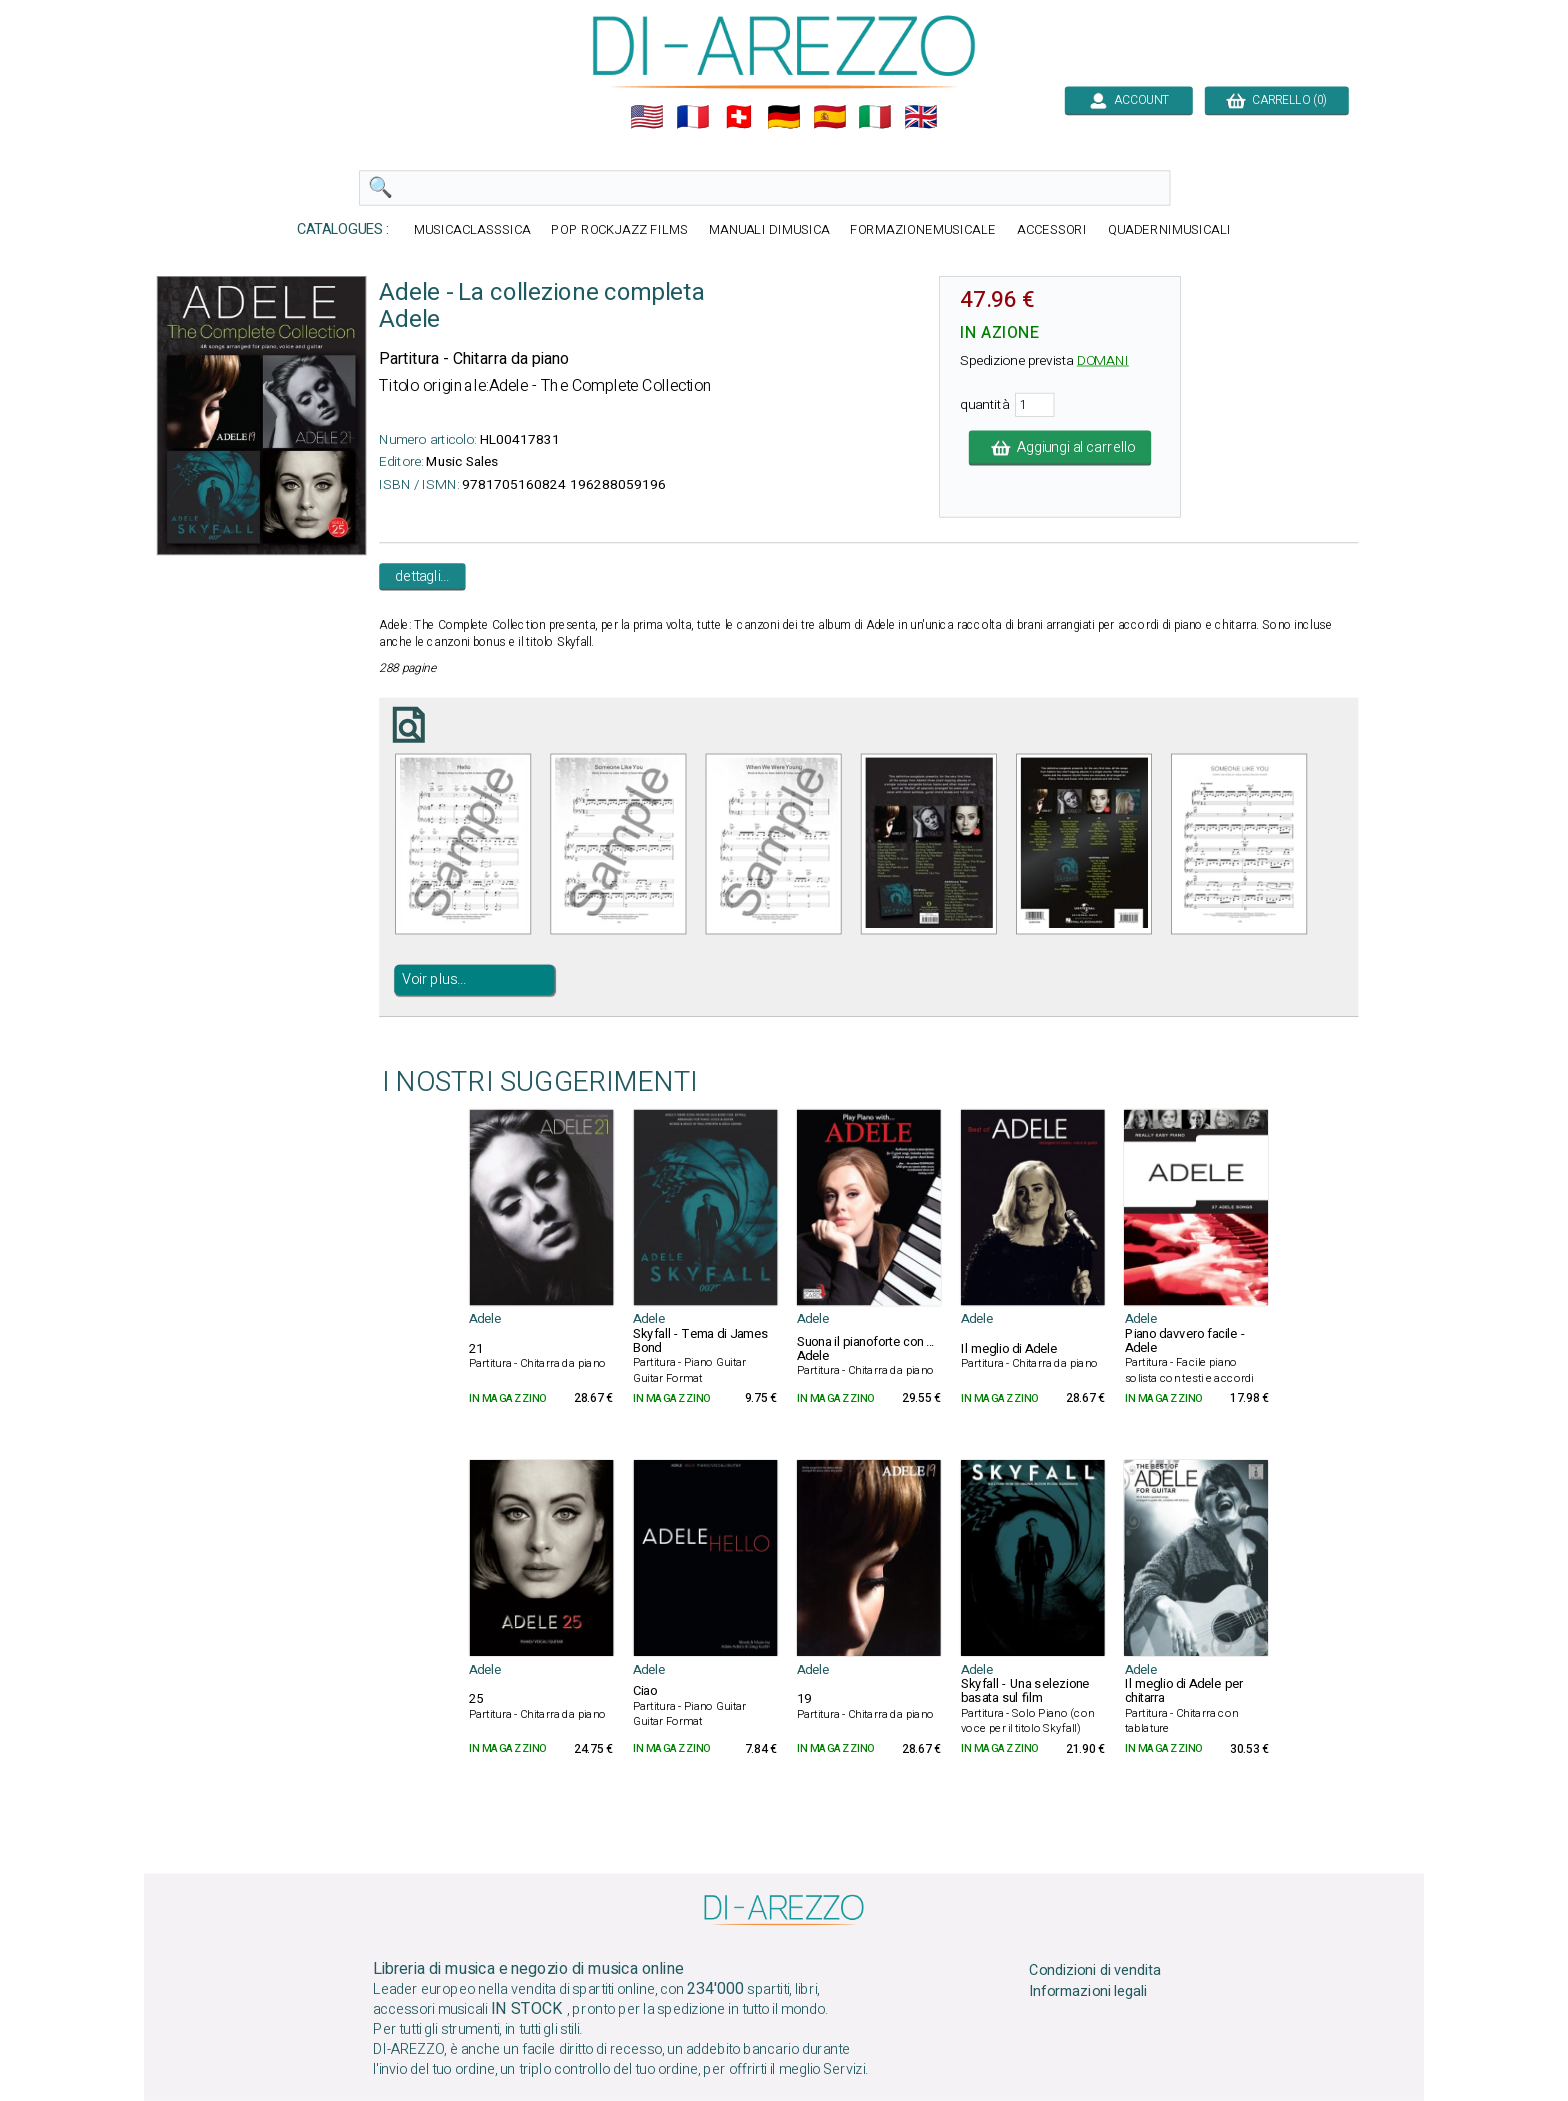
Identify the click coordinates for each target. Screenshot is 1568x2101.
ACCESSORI (1052, 230)
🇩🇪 (784, 117)
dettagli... (422, 576)
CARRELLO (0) (1276, 100)
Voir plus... (434, 980)
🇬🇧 (921, 117)
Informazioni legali (1088, 1992)
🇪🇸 (830, 117)
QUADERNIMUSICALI (1169, 230)
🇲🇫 (693, 117)
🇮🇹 (875, 117)
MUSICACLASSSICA (472, 230)
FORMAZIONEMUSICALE (923, 230)
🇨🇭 (739, 117)
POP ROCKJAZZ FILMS (619, 230)
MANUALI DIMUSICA (769, 230)
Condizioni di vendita (1095, 1971)
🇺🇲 (647, 117)
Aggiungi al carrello (1060, 448)
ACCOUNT (1128, 100)
